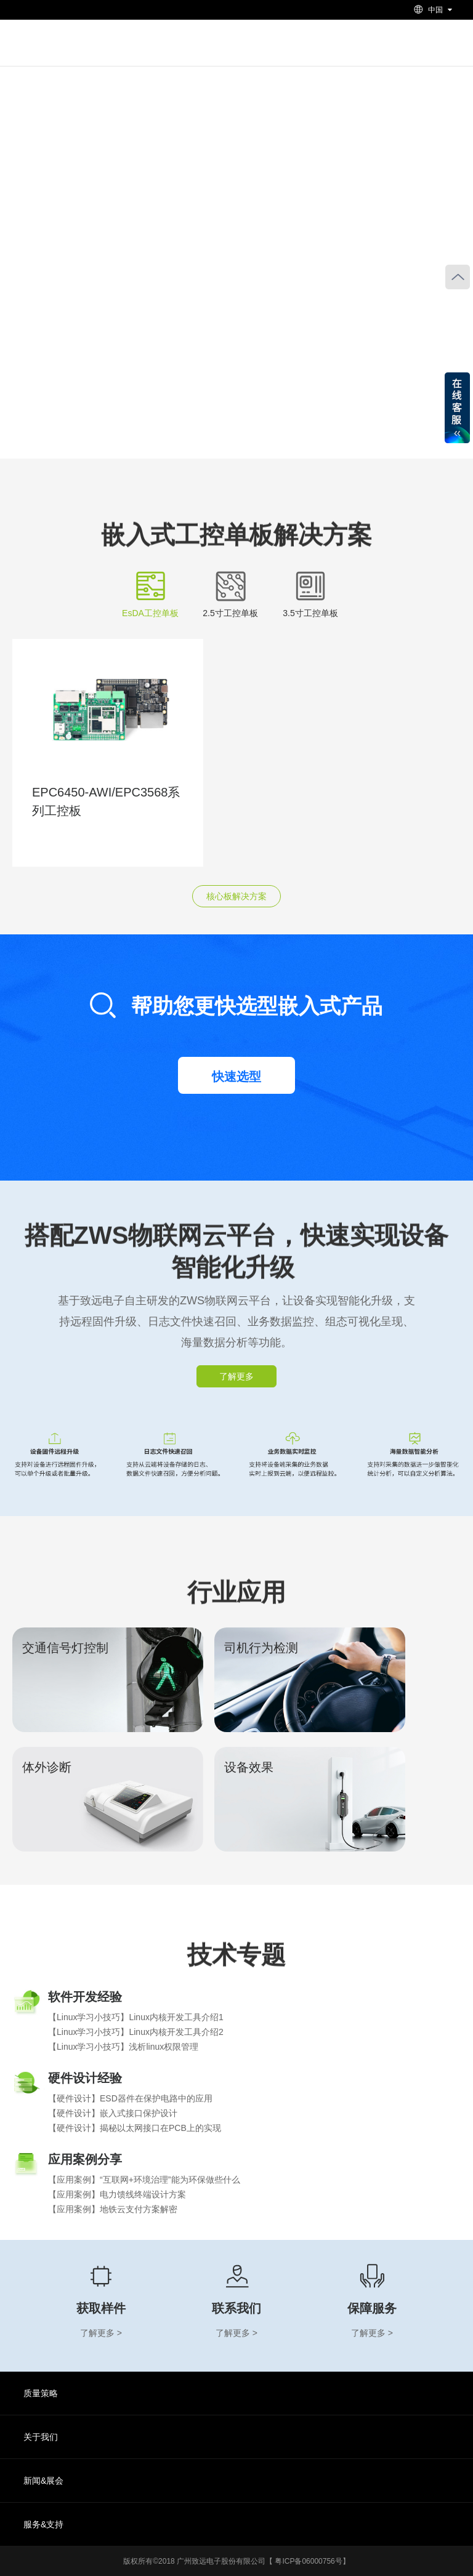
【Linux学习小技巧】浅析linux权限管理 (123, 2047)
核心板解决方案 (236, 896)
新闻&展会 (43, 2481)
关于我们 (40, 2437)
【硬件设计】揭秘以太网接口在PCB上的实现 (134, 2128)
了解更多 (236, 1376)
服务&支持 (43, 2524)
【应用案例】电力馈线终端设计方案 (117, 2194)
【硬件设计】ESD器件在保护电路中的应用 (130, 2098)
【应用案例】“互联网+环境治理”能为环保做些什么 (144, 2180)
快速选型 (236, 1076)
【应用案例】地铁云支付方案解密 (112, 2209)
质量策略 (40, 2393)
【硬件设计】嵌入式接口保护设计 (112, 2113)
